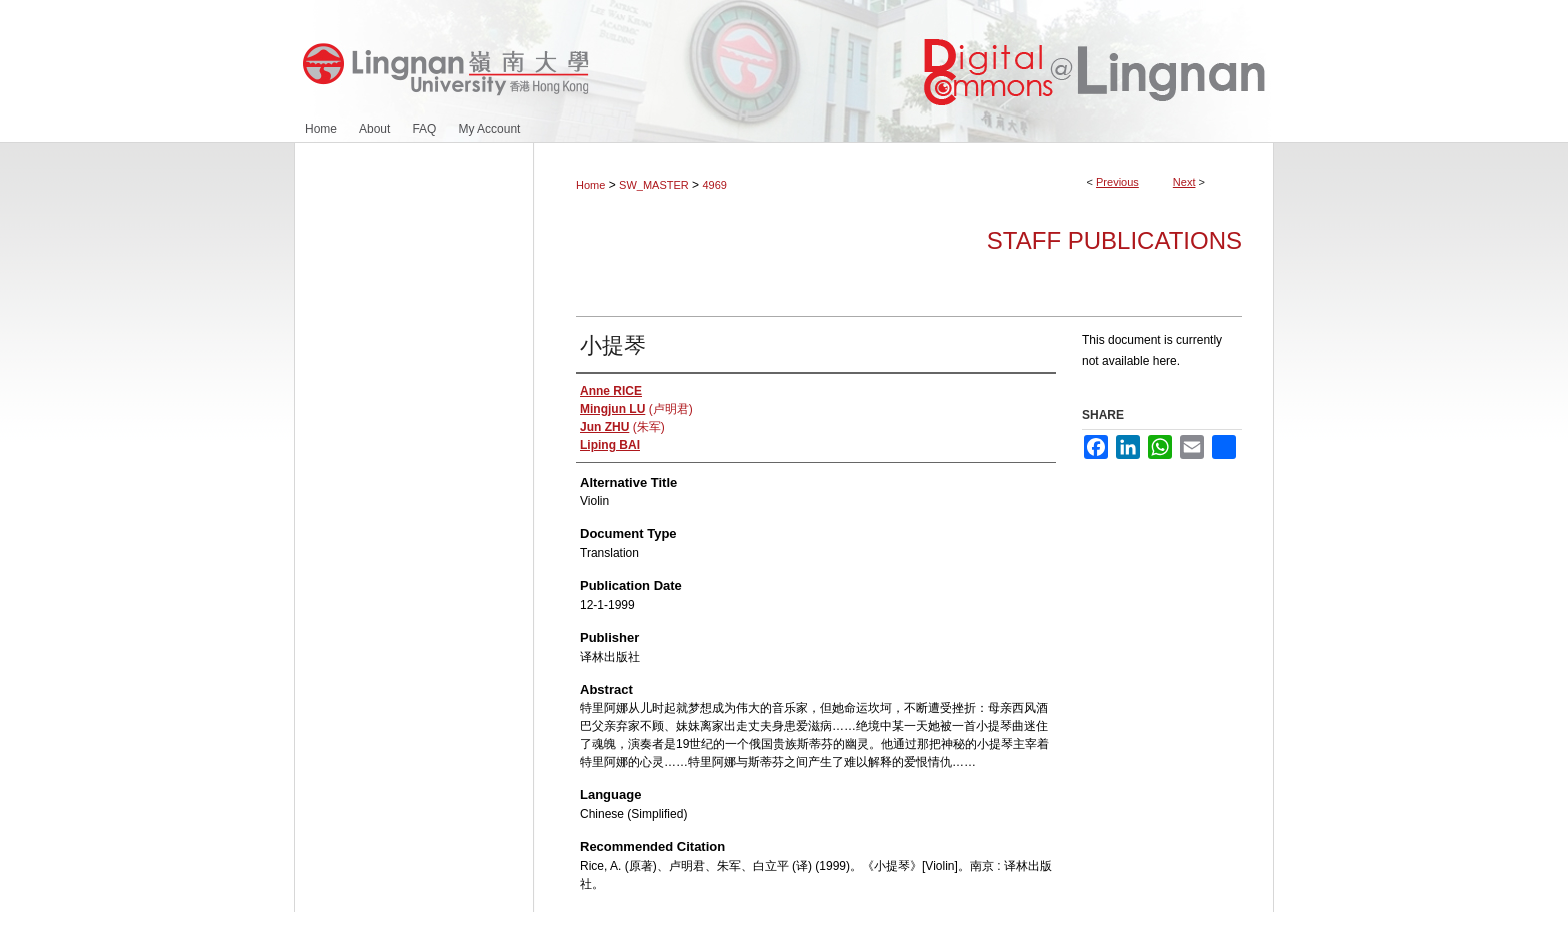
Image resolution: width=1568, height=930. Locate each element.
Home (590, 185)
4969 (714, 185)
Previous (1117, 182)
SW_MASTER (654, 185)
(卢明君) (636, 409)
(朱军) (622, 427)
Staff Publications (1114, 240)
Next (1184, 182)
